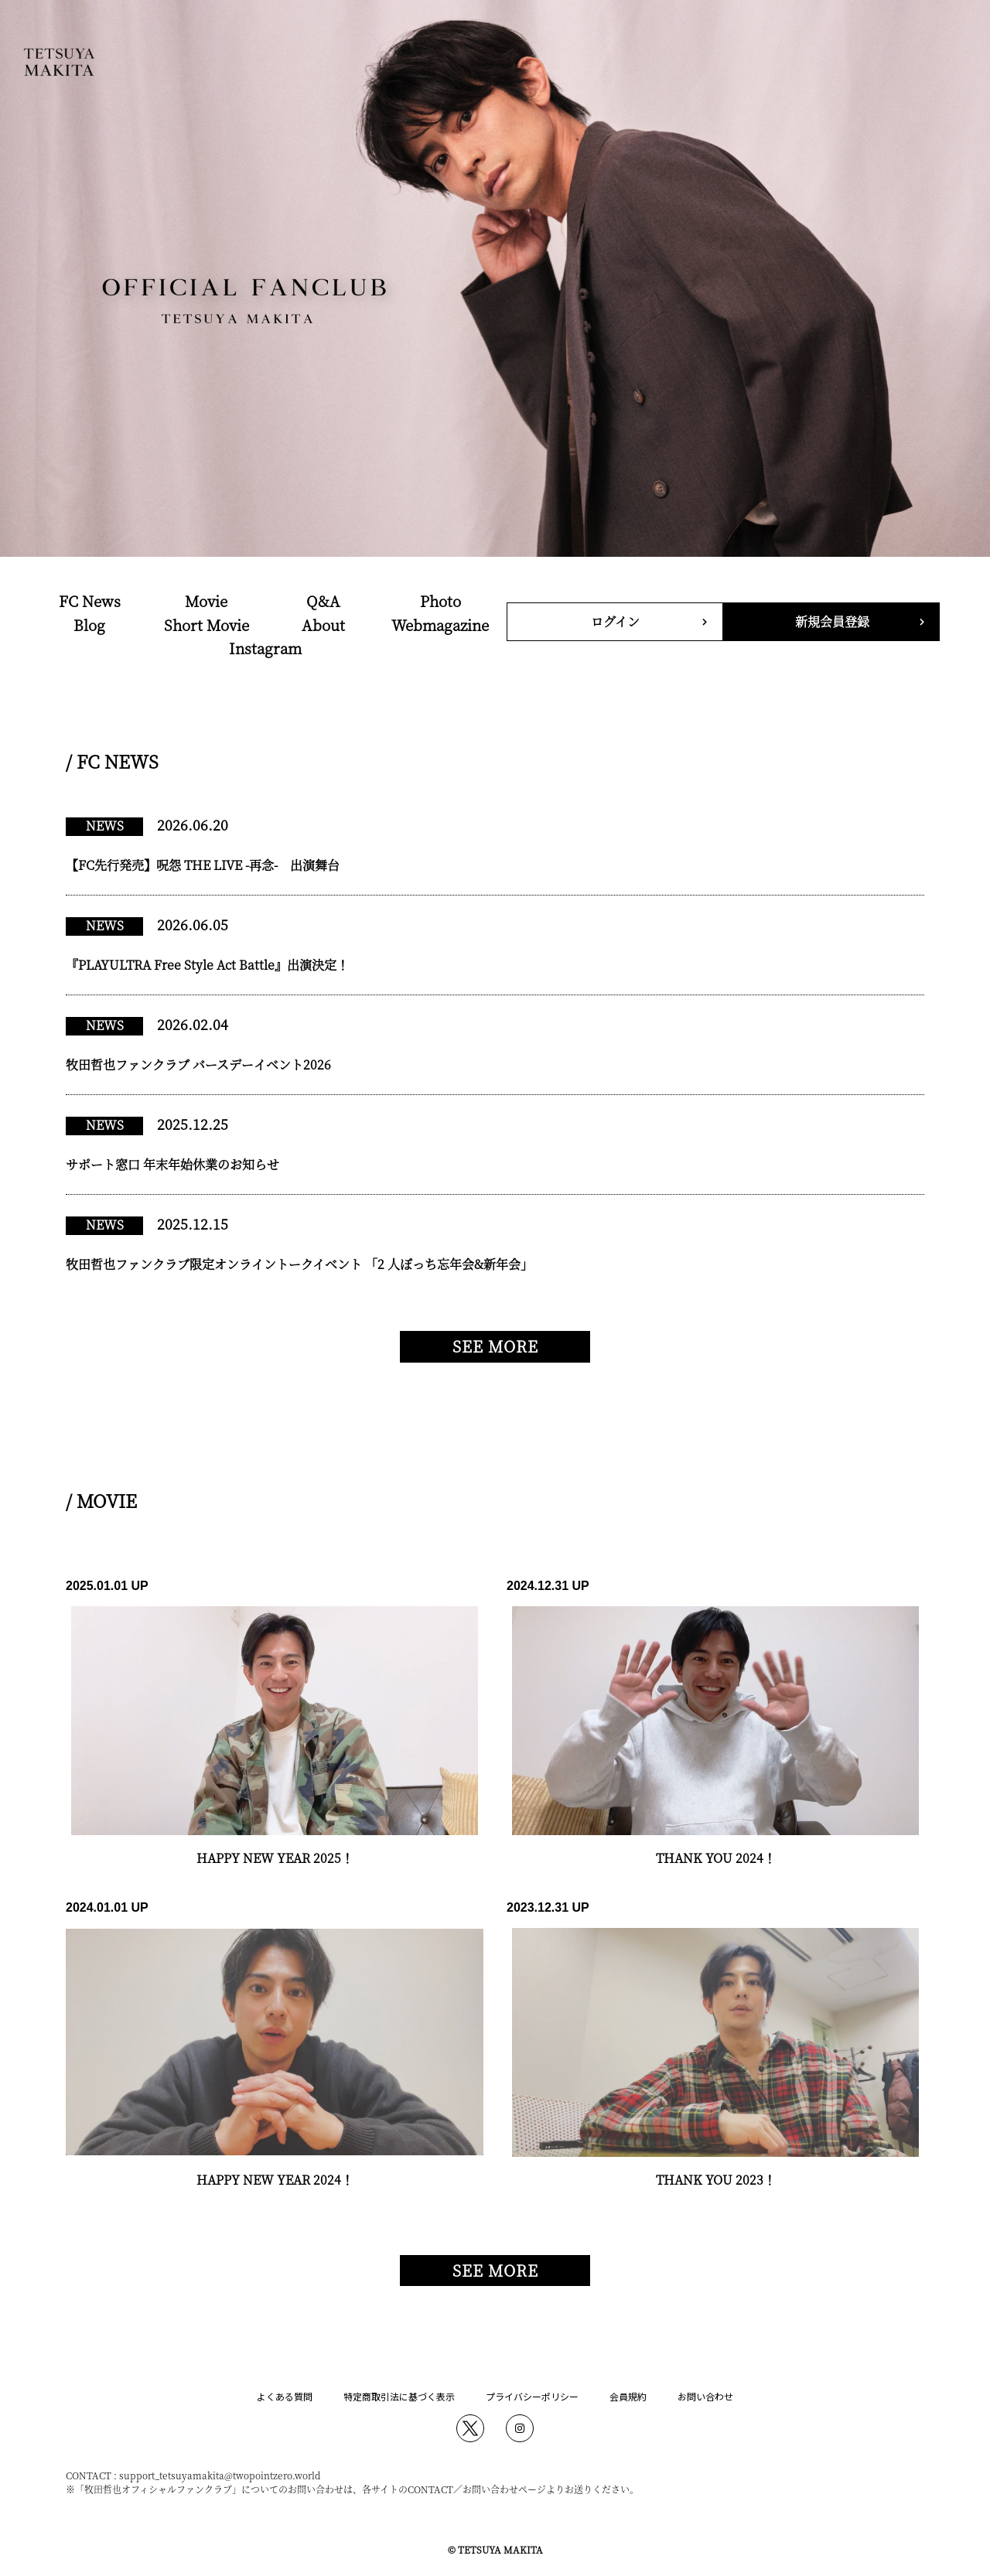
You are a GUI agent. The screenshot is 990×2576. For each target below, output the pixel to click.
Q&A (323, 600)
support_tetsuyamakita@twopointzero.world (219, 2475)
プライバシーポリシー (532, 2396)
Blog (89, 624)
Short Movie (206, 624)
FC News (90, 600)
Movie (206, 600)
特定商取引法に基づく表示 (399, 2396)
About (323, 624)
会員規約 (628, 2396)
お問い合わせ (705, 2396)
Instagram (265, 647)
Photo (440, 600)
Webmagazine (440, 624)
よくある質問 (284, 2396)
